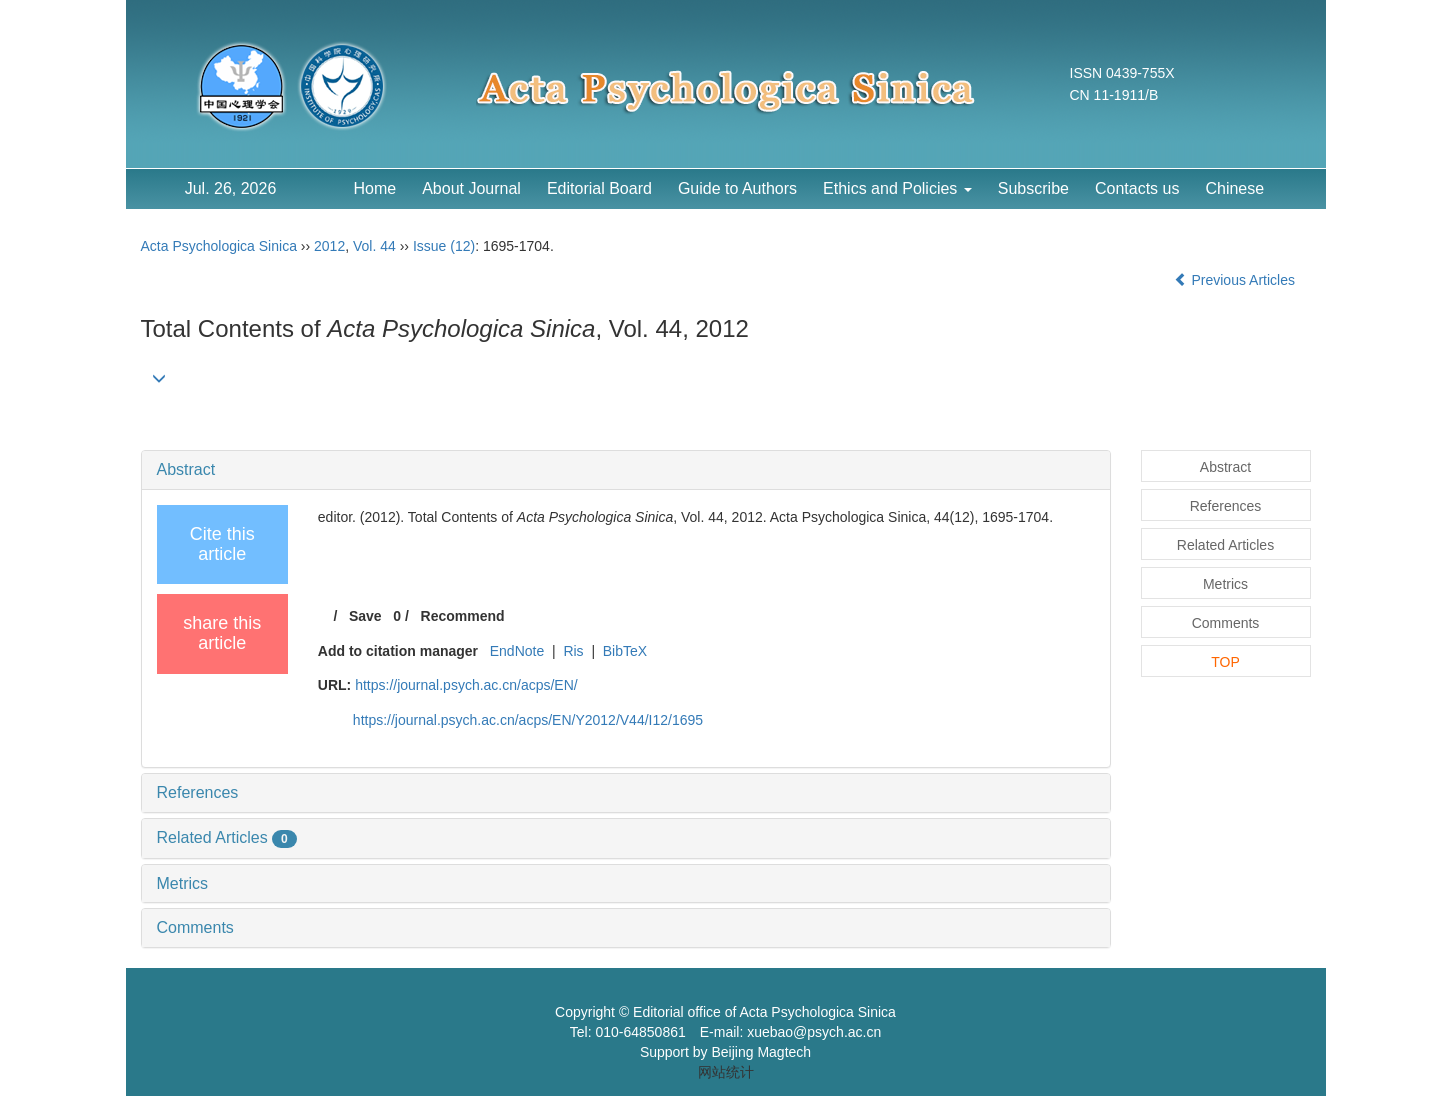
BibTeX (625, 651)
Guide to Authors (737, 188)
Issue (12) (444, 246)
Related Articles (227, 837)
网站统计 (726, 1072)
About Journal (471, 188)
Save (365, 616)
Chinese (1234, 188)
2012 (329, 246)
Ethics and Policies (897, 188)
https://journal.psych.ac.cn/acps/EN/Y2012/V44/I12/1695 (528, 720)
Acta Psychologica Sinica (219, 246)
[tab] (626, 470)
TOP (1225, 662)
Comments (195, 927)
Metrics (183, 883)
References (198, 792)
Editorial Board (599, 188)
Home (375, 188)
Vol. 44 (374, 246)
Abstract (186, 469)
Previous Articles (1236, 280)
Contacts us (1137, 188)
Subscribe (1033, 188)
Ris (573, 651)
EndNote (517, 651)
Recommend (463, 616)
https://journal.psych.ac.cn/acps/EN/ (466, 685)
